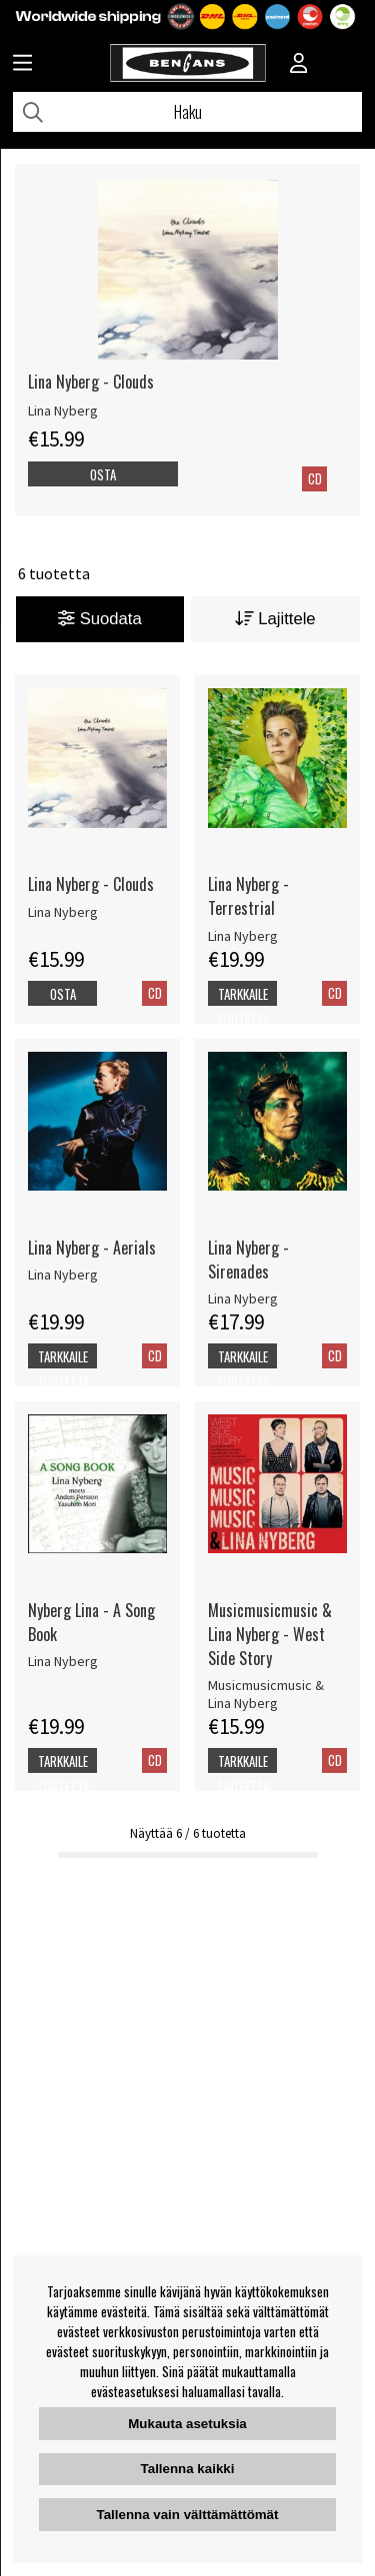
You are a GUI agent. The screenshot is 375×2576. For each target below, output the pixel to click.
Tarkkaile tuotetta (243, 1006)
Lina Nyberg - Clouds (91, 382)
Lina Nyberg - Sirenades (248, 1260)
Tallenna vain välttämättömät (188, 2514)
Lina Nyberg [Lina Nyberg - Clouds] (63, 411)
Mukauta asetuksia (187, 2423)
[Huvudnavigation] (22, 65)
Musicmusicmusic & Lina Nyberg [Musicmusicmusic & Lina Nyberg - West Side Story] (266, 1694)
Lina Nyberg (63, 912)
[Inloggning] (299, 65)
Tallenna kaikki (188, 2468)
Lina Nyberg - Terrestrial (248, 896)
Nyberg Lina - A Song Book (91, 1622)
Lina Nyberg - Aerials (92, 1248)
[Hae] (187, 112)
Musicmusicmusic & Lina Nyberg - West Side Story (270, 1634)
